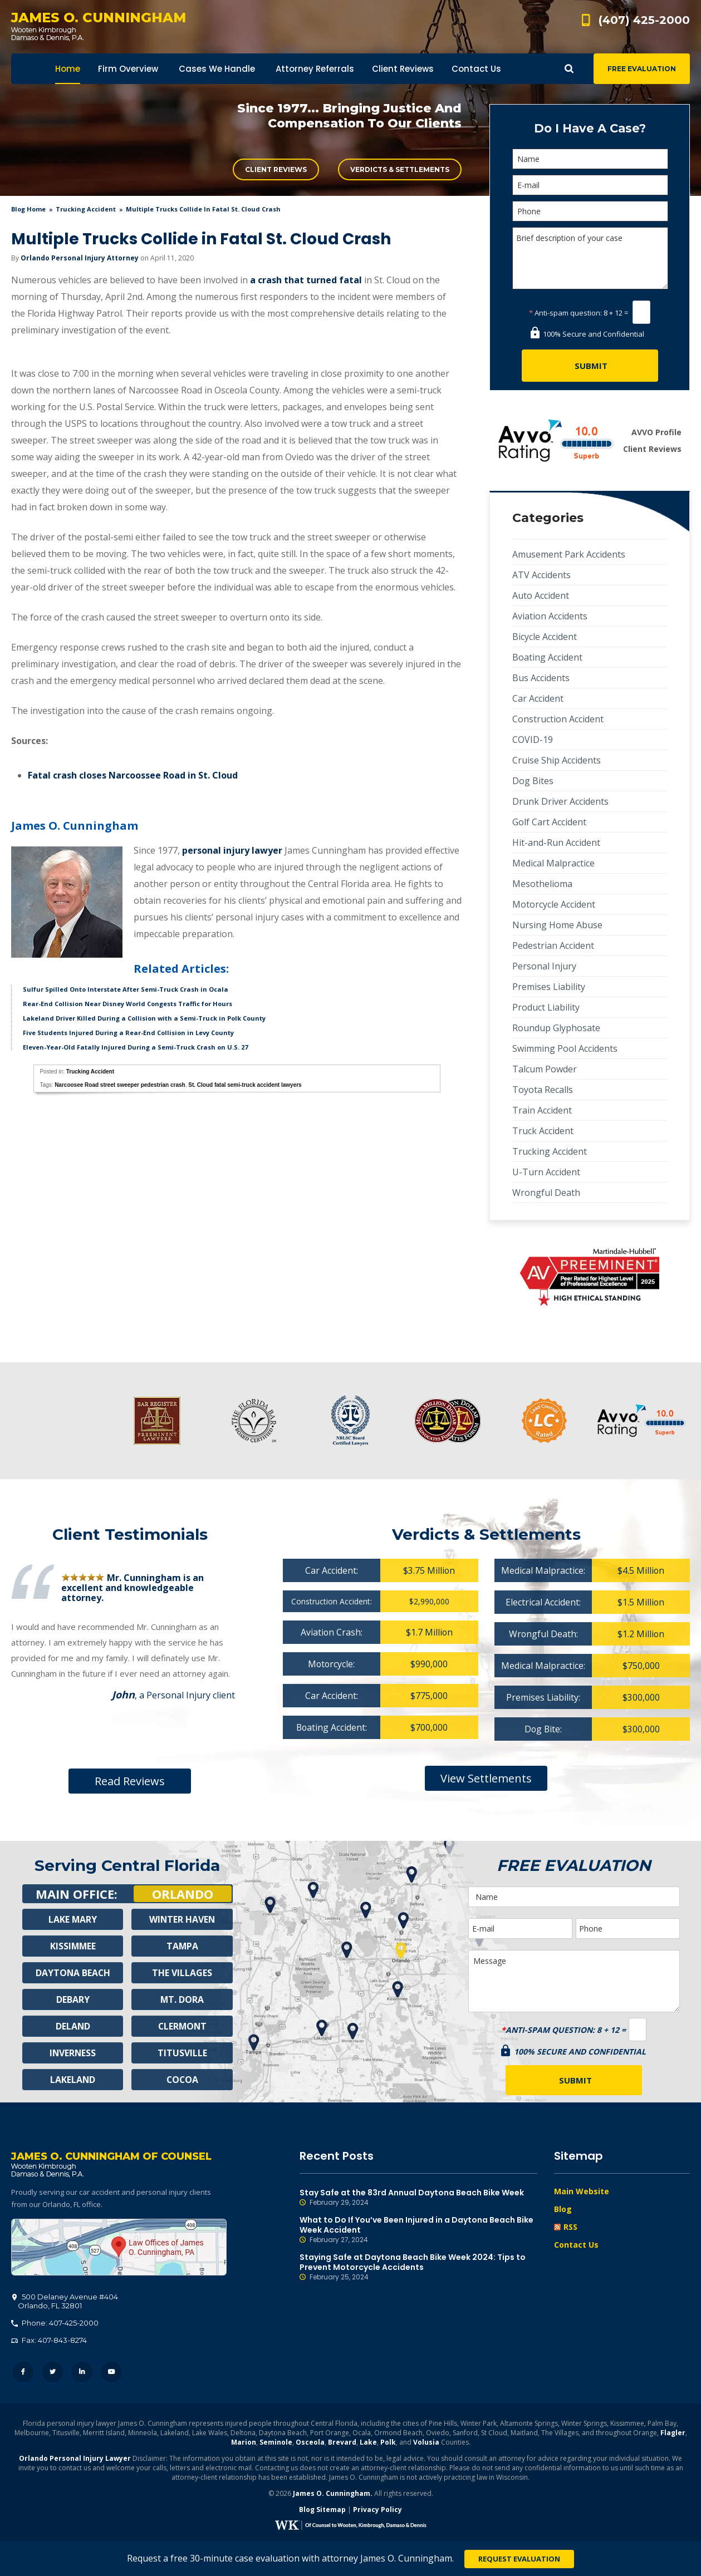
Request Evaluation (519, 2559)
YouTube (112, 2373)
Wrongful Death (546, 1192)
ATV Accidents (541, 574)
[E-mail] (590, 185)
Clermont (182, 2026)
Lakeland (73, 2079)
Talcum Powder (544, 1069)
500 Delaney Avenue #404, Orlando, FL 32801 (119, 2247)
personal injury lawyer (232, 850)
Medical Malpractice (553, 863)
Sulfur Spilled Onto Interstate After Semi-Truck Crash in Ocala (125, 989)
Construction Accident (558, 719)
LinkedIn (82, 2373)
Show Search (569, 68)
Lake (368, 2442)
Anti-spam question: (565, 313)
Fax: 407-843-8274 (49, 2340)
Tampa (182, 1946)
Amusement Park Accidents (568, 554)
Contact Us (576, 2244)
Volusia (426, 2442)
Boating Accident (547, 657)
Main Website (581, 2191)
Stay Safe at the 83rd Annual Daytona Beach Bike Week (419, 2198)
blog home (28, 209)
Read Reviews (130, 1781)
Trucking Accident (86, 209)
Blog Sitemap (322, 2510)
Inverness (72, 2053)
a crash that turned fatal (306, 280)
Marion (243, 2442)
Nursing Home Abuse (557, 924)
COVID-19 (532, 739)
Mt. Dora (182, 1999)
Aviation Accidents (549, 616)
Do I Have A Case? (590, 128)
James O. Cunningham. (332, 2494)
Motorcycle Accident (553, 904)
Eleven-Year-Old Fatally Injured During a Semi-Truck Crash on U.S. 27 (135, 1047)
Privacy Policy (377, 2510)
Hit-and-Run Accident (556, 842)
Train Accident (542, 1110)
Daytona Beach (73, 1973)
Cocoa (182, 2079)
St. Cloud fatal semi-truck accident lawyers (244, 1085)
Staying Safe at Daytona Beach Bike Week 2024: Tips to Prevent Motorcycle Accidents (419, 2267)
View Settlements (486, 1778)
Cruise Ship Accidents (556, 760)
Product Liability (546, 1007)
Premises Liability (548, 986)
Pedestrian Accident (553, 945)
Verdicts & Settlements (399, 169)
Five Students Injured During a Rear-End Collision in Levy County (128, 1032)
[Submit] (590, 365)
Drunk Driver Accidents (560, 801)
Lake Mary (72, 1919)
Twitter (53, 2373)
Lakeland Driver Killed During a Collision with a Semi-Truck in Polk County (144, 1018)
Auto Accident (540, 595)
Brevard (342, 2442)
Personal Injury (544, 966)
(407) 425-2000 (644, 20)
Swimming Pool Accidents (564, 1048)
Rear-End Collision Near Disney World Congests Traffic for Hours (127, 1003)
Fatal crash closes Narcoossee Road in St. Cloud (133, 775)
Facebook (23, 2373)
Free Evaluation (641, 69)
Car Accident (537, 698)
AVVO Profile (656, 432)
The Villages (182, 1973)
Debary (73, 1999)
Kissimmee (73, 1946)
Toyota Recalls (542, 1089)
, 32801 (65, 2302)
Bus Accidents (541, 677)
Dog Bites (532, 780)
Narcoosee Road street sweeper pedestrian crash (120, 1085)
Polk (388, 2442)
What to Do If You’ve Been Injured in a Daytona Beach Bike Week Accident (419, 2230)
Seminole (275, 2442)
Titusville (182, 2053)
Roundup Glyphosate (556, 1027)
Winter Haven (182, 1919)
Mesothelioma (542, 883)
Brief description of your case (590, 258)
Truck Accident (542, 1130)
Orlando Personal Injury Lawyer (75, 2459)
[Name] (590, 159)
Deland (72, 2026)
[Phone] (590, 211)
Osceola (310, 2442)
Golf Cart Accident (549, 822)
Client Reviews (276, 169)
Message (574, 1981)
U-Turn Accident (546, 1172)
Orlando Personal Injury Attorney (80, 258)
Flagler (672, 2433)
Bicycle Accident (544, 636)
